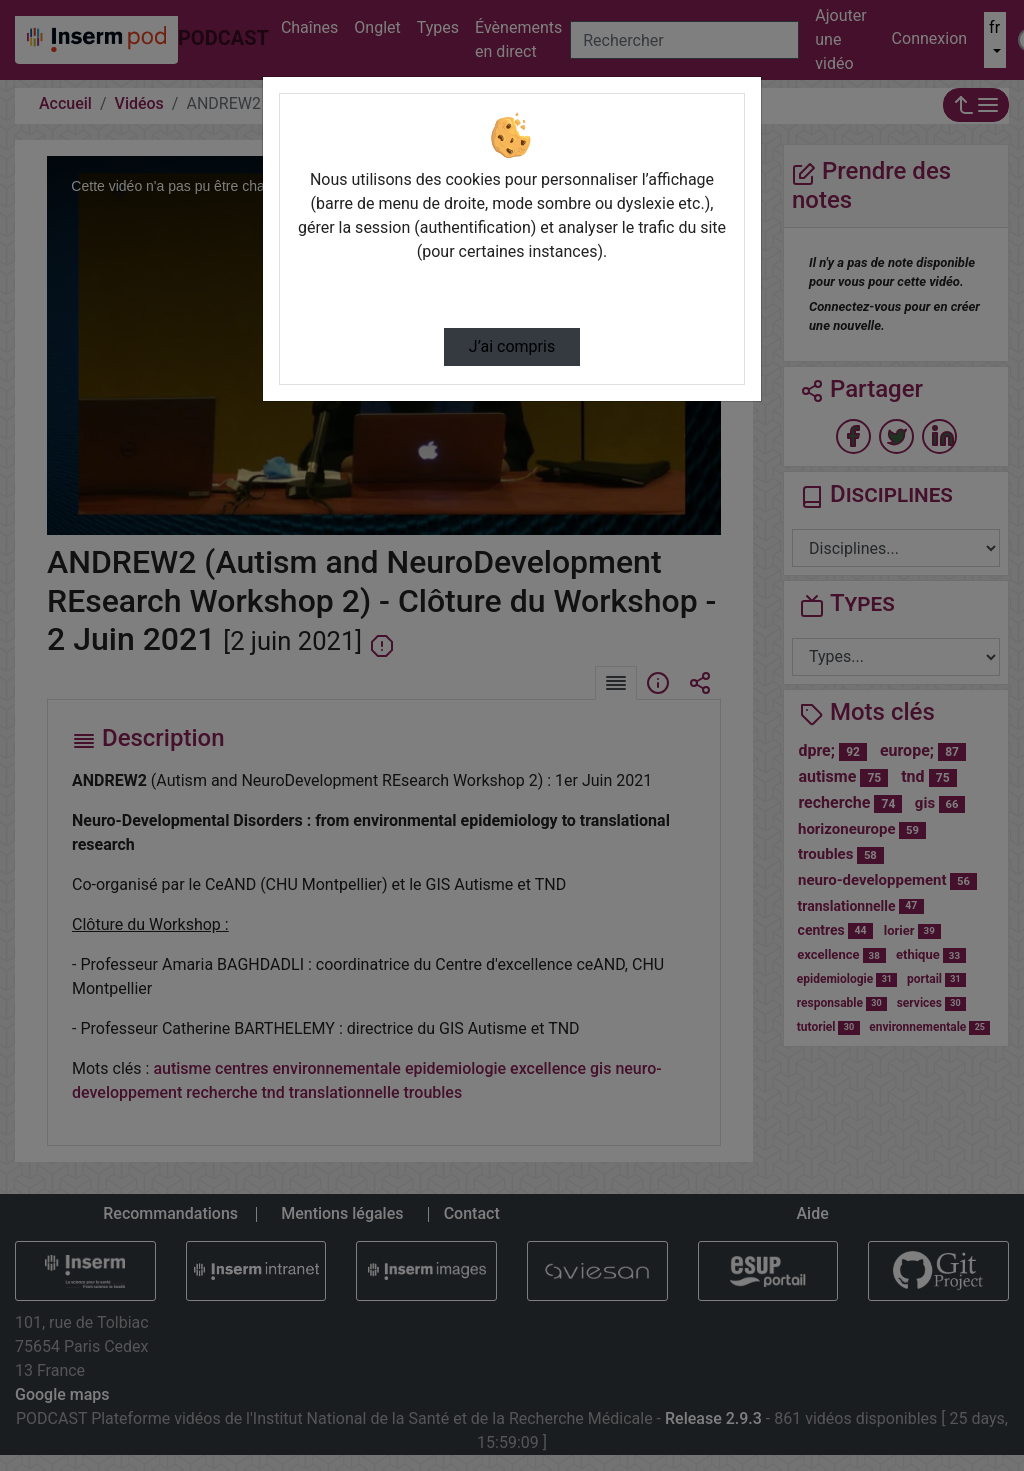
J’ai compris (512, 346)
